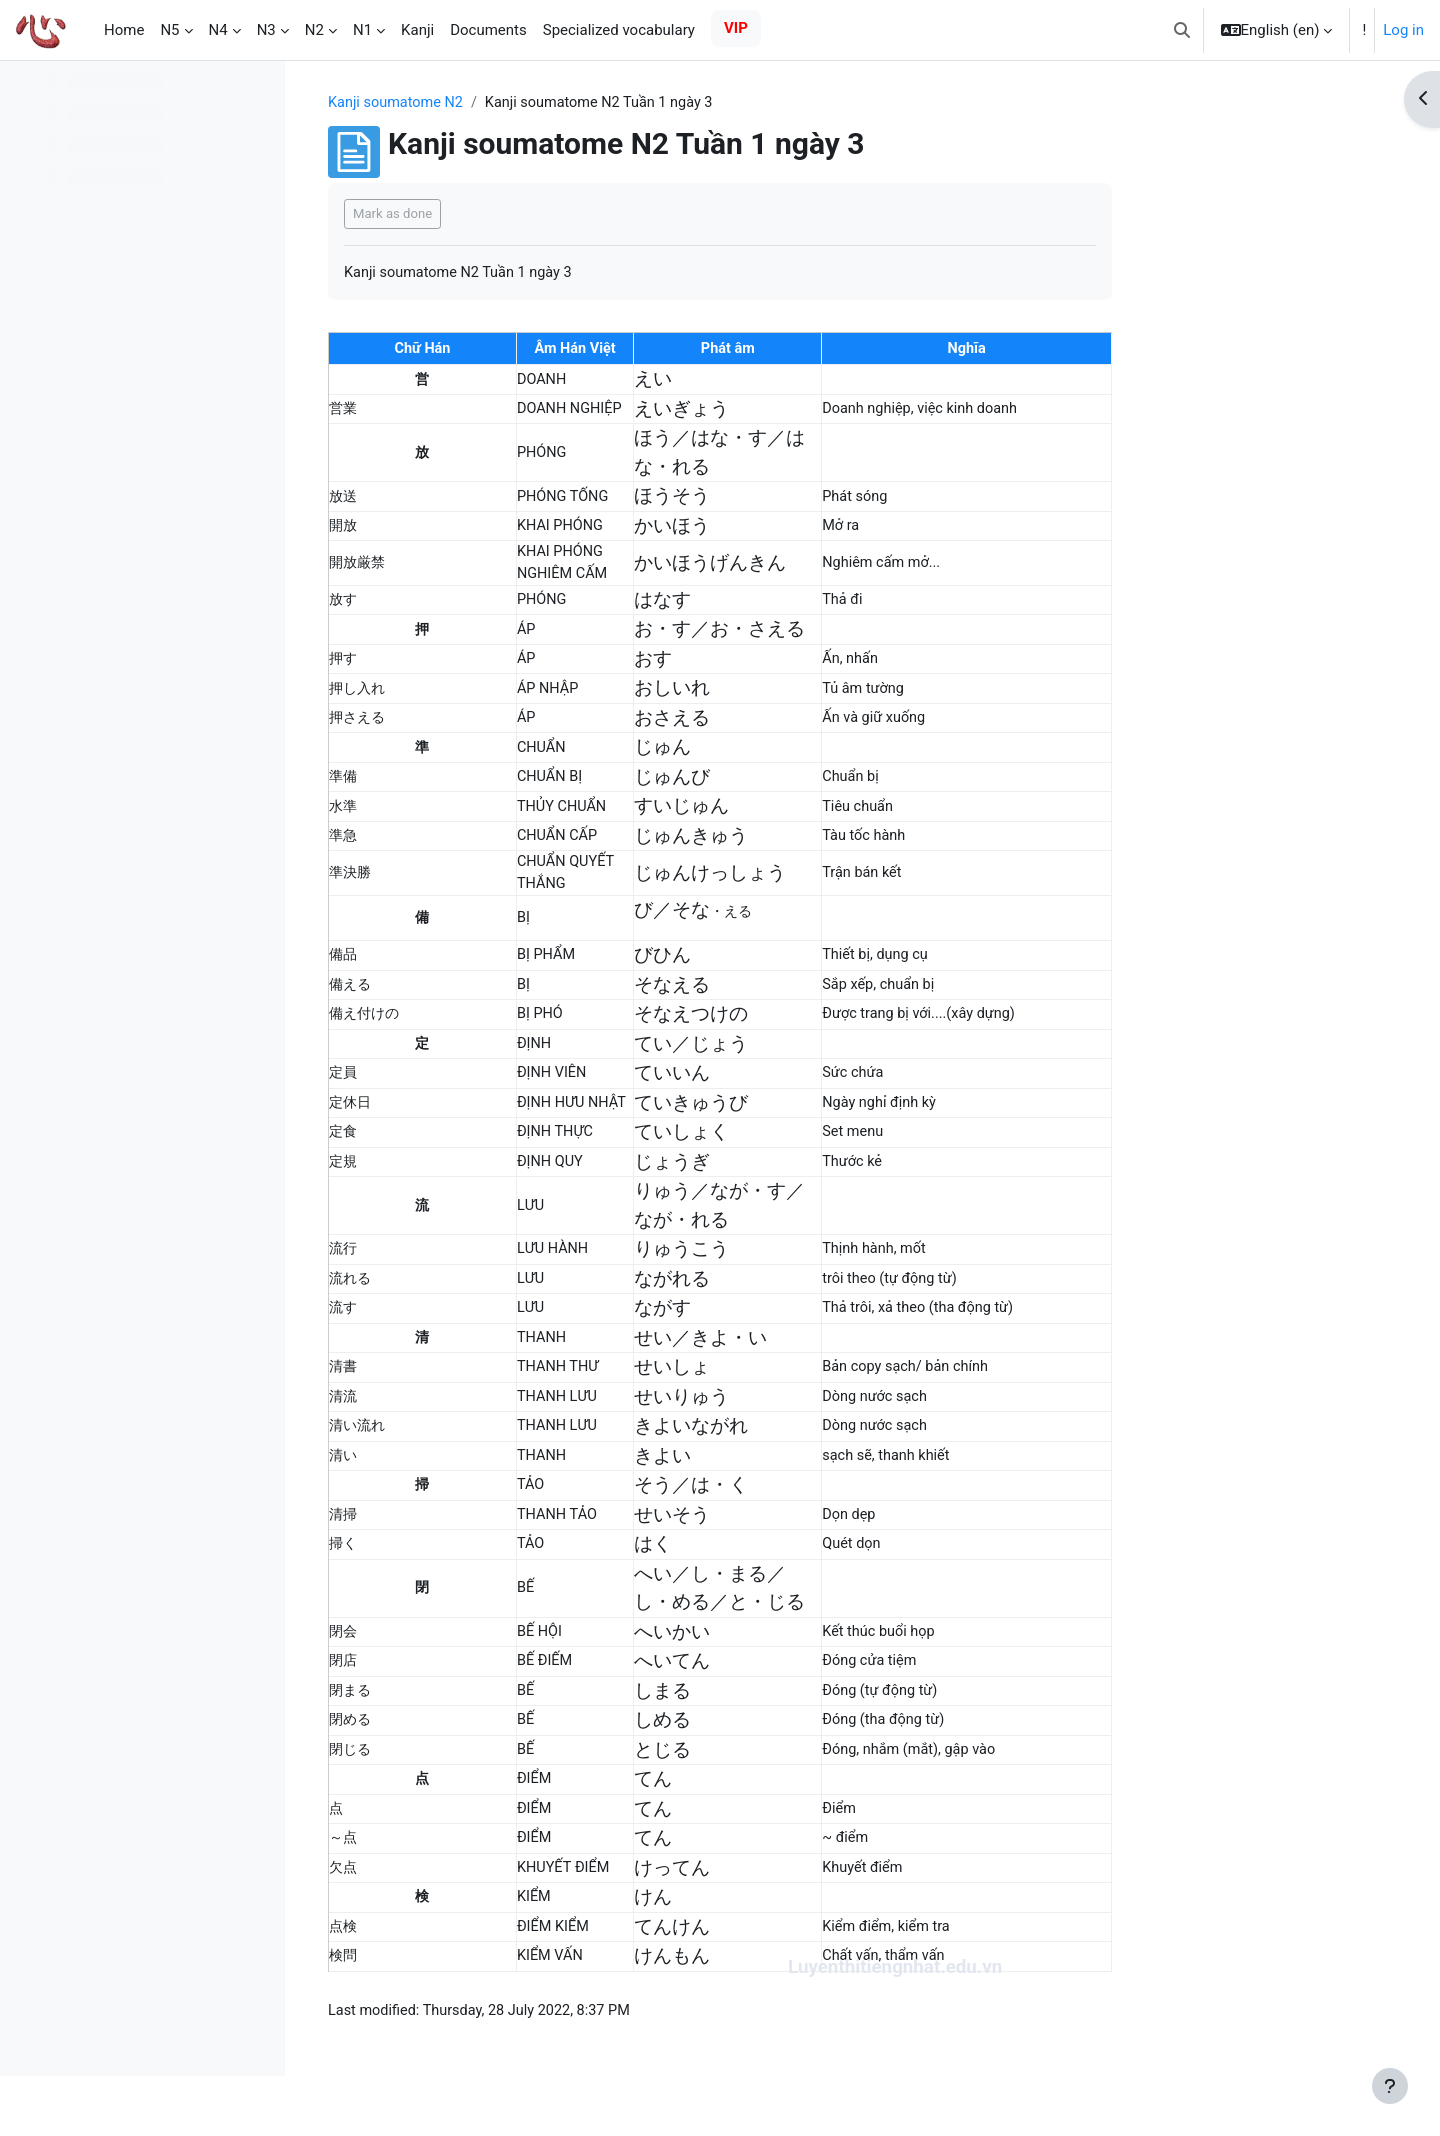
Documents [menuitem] (488, 30)
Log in (1403, 30)
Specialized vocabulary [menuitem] (619, 30)
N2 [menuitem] (314, 30)
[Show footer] (1390, 2086)
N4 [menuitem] (218, 30)
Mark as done (519, 214)
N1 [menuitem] (362, 30)
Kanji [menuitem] (417, 30)
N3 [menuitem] (266, 30)
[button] (1182, 30)
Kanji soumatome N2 (525, 103)
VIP (736, 28)
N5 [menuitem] (169, 30)
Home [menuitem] (124, 30)
